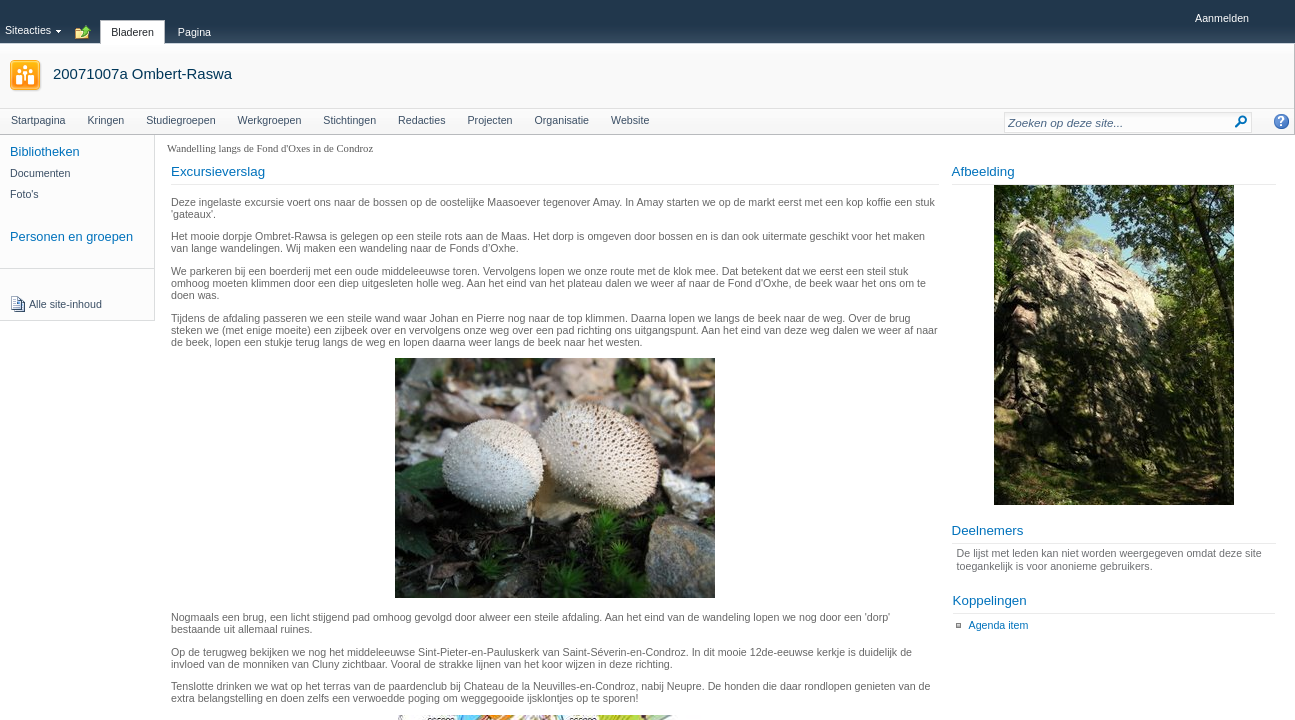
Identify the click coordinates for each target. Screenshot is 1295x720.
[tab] (132, 21)
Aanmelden (1222, 18)
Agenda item (999, 625)
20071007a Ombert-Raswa (142, 73)
